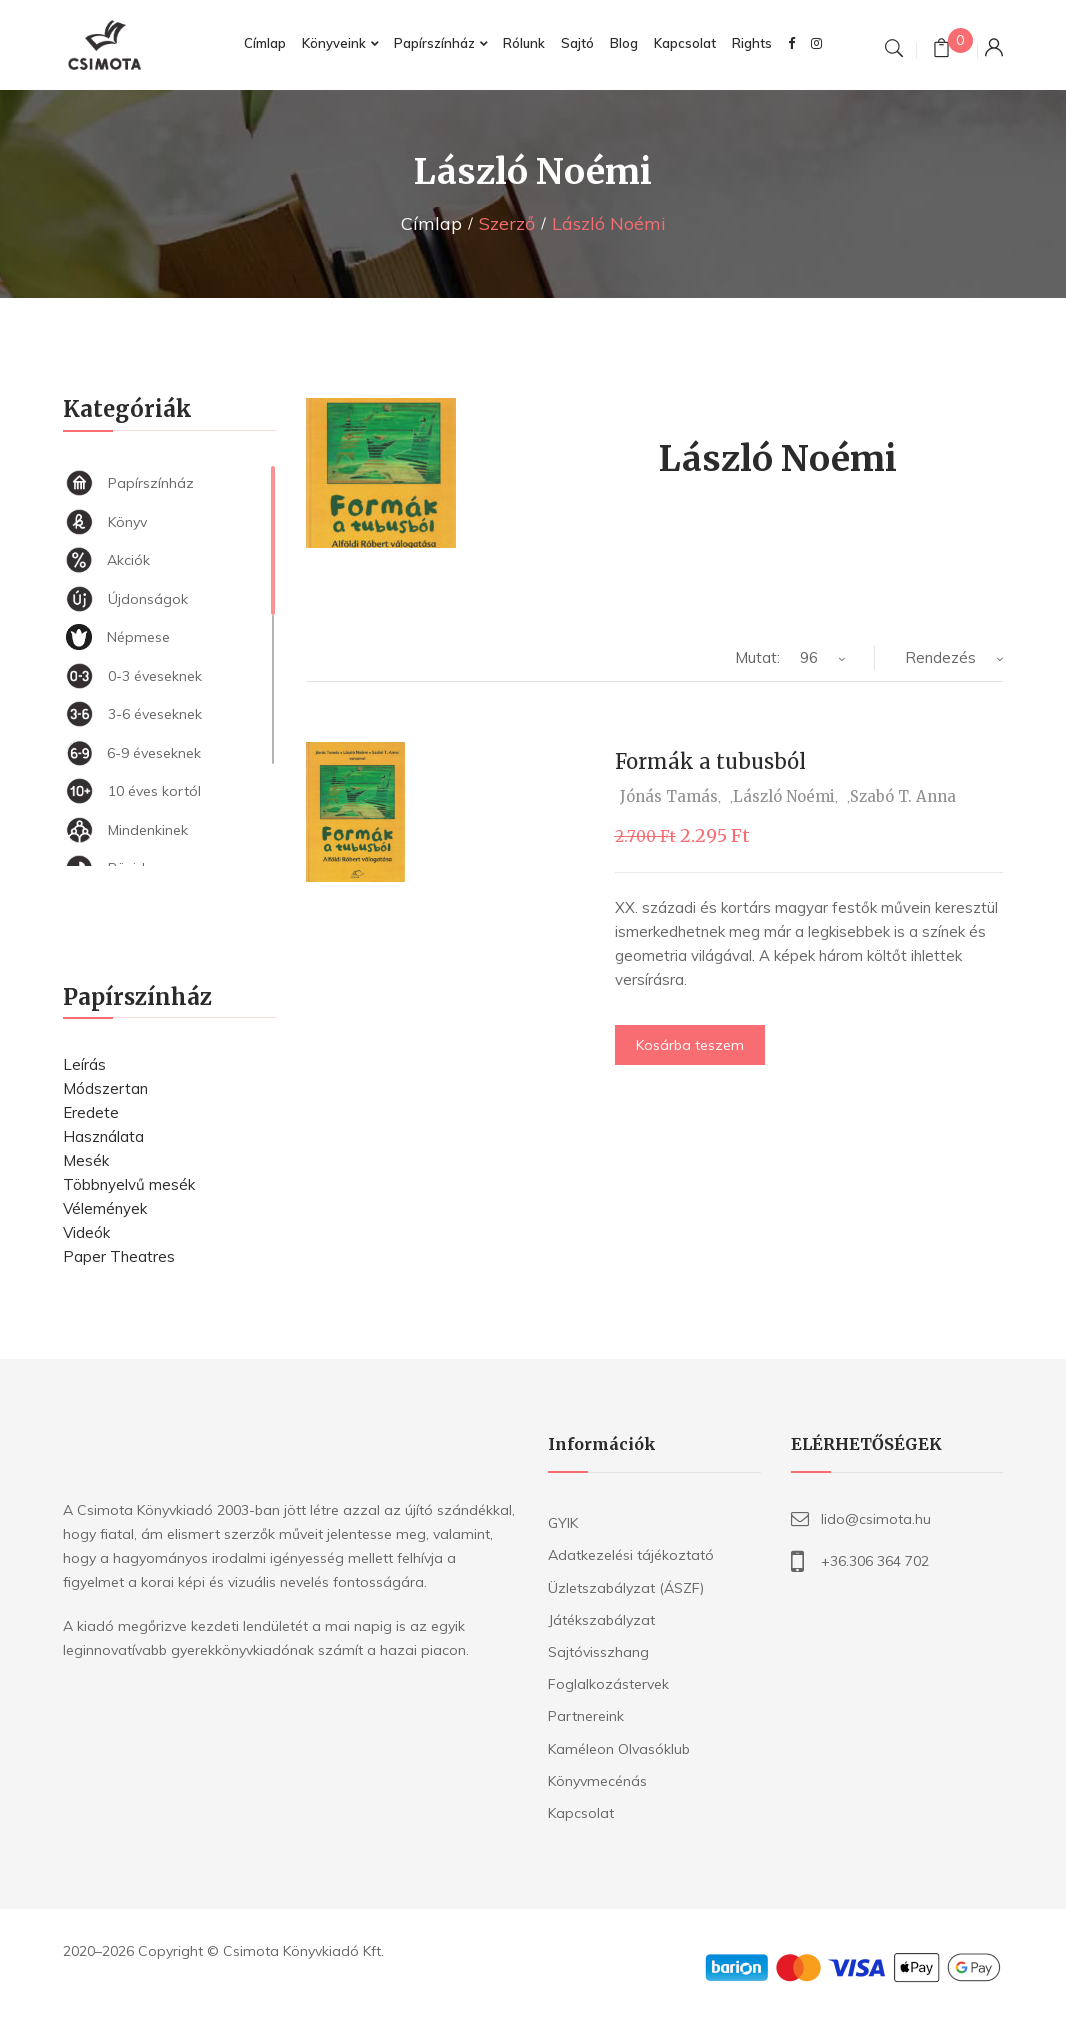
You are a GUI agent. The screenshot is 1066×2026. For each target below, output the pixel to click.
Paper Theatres (119, 1256)
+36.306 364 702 (875, 1561)
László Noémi (784, 796)
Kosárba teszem (690, 1045)
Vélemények (105, 1208)
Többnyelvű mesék (129, 1184)
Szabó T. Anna (903, 796)
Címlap (431, 223)
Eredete (91, 1112)
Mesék (86, 1160)
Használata (103, 1136)
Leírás (84, 1064)
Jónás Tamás (669, 796)
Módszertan (105, 1088)
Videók (86, 1232)
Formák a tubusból (710, 761)
